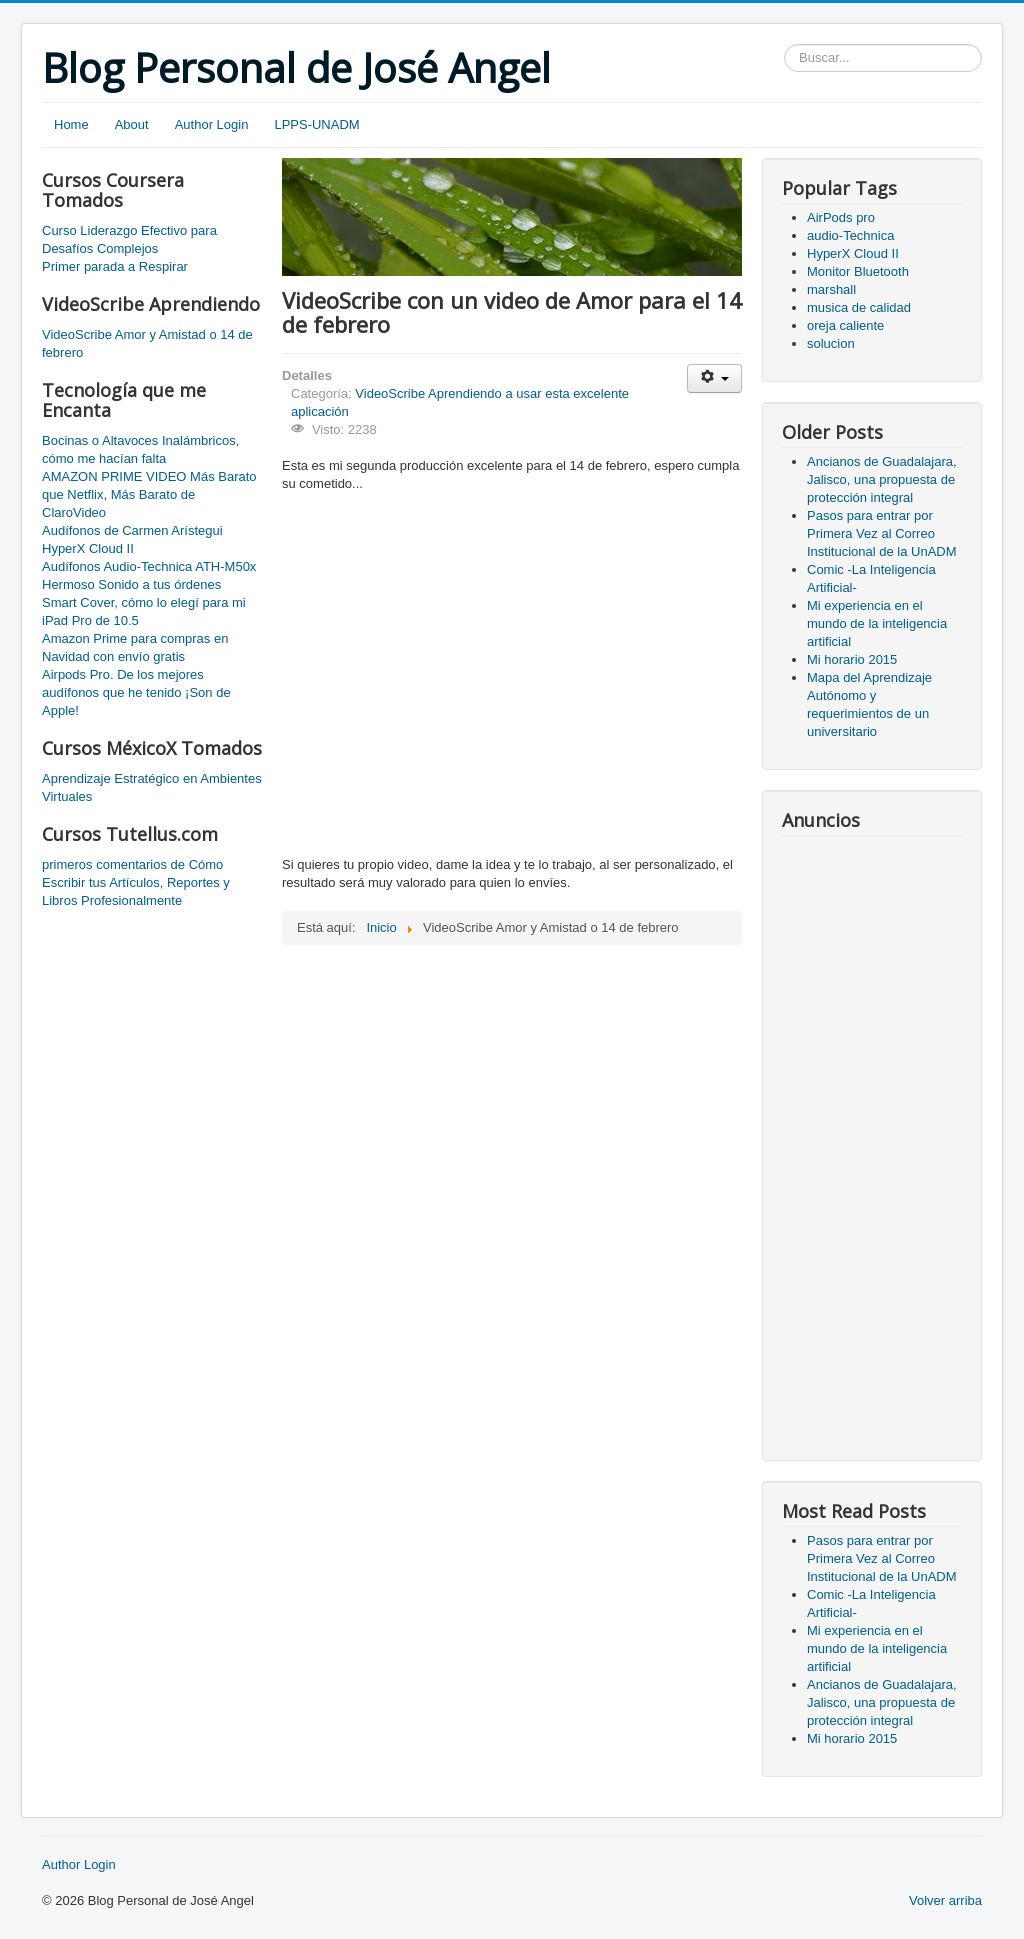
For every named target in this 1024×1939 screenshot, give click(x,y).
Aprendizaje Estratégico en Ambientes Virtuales (152, 787)
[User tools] (714, 378)
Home (71, 124)
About (132, 124)
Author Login (212, 124)
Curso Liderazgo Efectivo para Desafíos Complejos (129, 239)
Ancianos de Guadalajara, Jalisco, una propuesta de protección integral (882, 479)
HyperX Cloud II (853, 253)
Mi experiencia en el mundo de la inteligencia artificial (877, 623)
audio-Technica (850, 235)
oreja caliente (845, 325)
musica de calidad (859, 307)
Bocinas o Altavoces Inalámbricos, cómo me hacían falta (140, 449)
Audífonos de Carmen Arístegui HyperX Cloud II (132, 539)
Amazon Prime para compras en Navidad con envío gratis (135, 647)
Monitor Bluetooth (858, 271)
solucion (831, 343)
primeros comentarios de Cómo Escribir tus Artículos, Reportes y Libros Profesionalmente (136, 882)
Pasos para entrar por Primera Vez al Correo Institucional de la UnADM (882, 533)
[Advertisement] (872, 1141)
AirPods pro (841, 217)
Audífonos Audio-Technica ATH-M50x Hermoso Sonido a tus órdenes (149, 575)
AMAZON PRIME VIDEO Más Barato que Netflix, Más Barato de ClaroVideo (149, 494)
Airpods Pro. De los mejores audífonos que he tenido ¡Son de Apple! (136, 692)
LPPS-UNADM (316, 124)
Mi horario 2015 (852, 659)
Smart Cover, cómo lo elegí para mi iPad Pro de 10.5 (144, 611)
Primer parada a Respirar (115, 266)
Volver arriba (945, 1900)
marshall (831, 289)
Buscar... (784, 44)
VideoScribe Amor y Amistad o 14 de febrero (147, 343)
